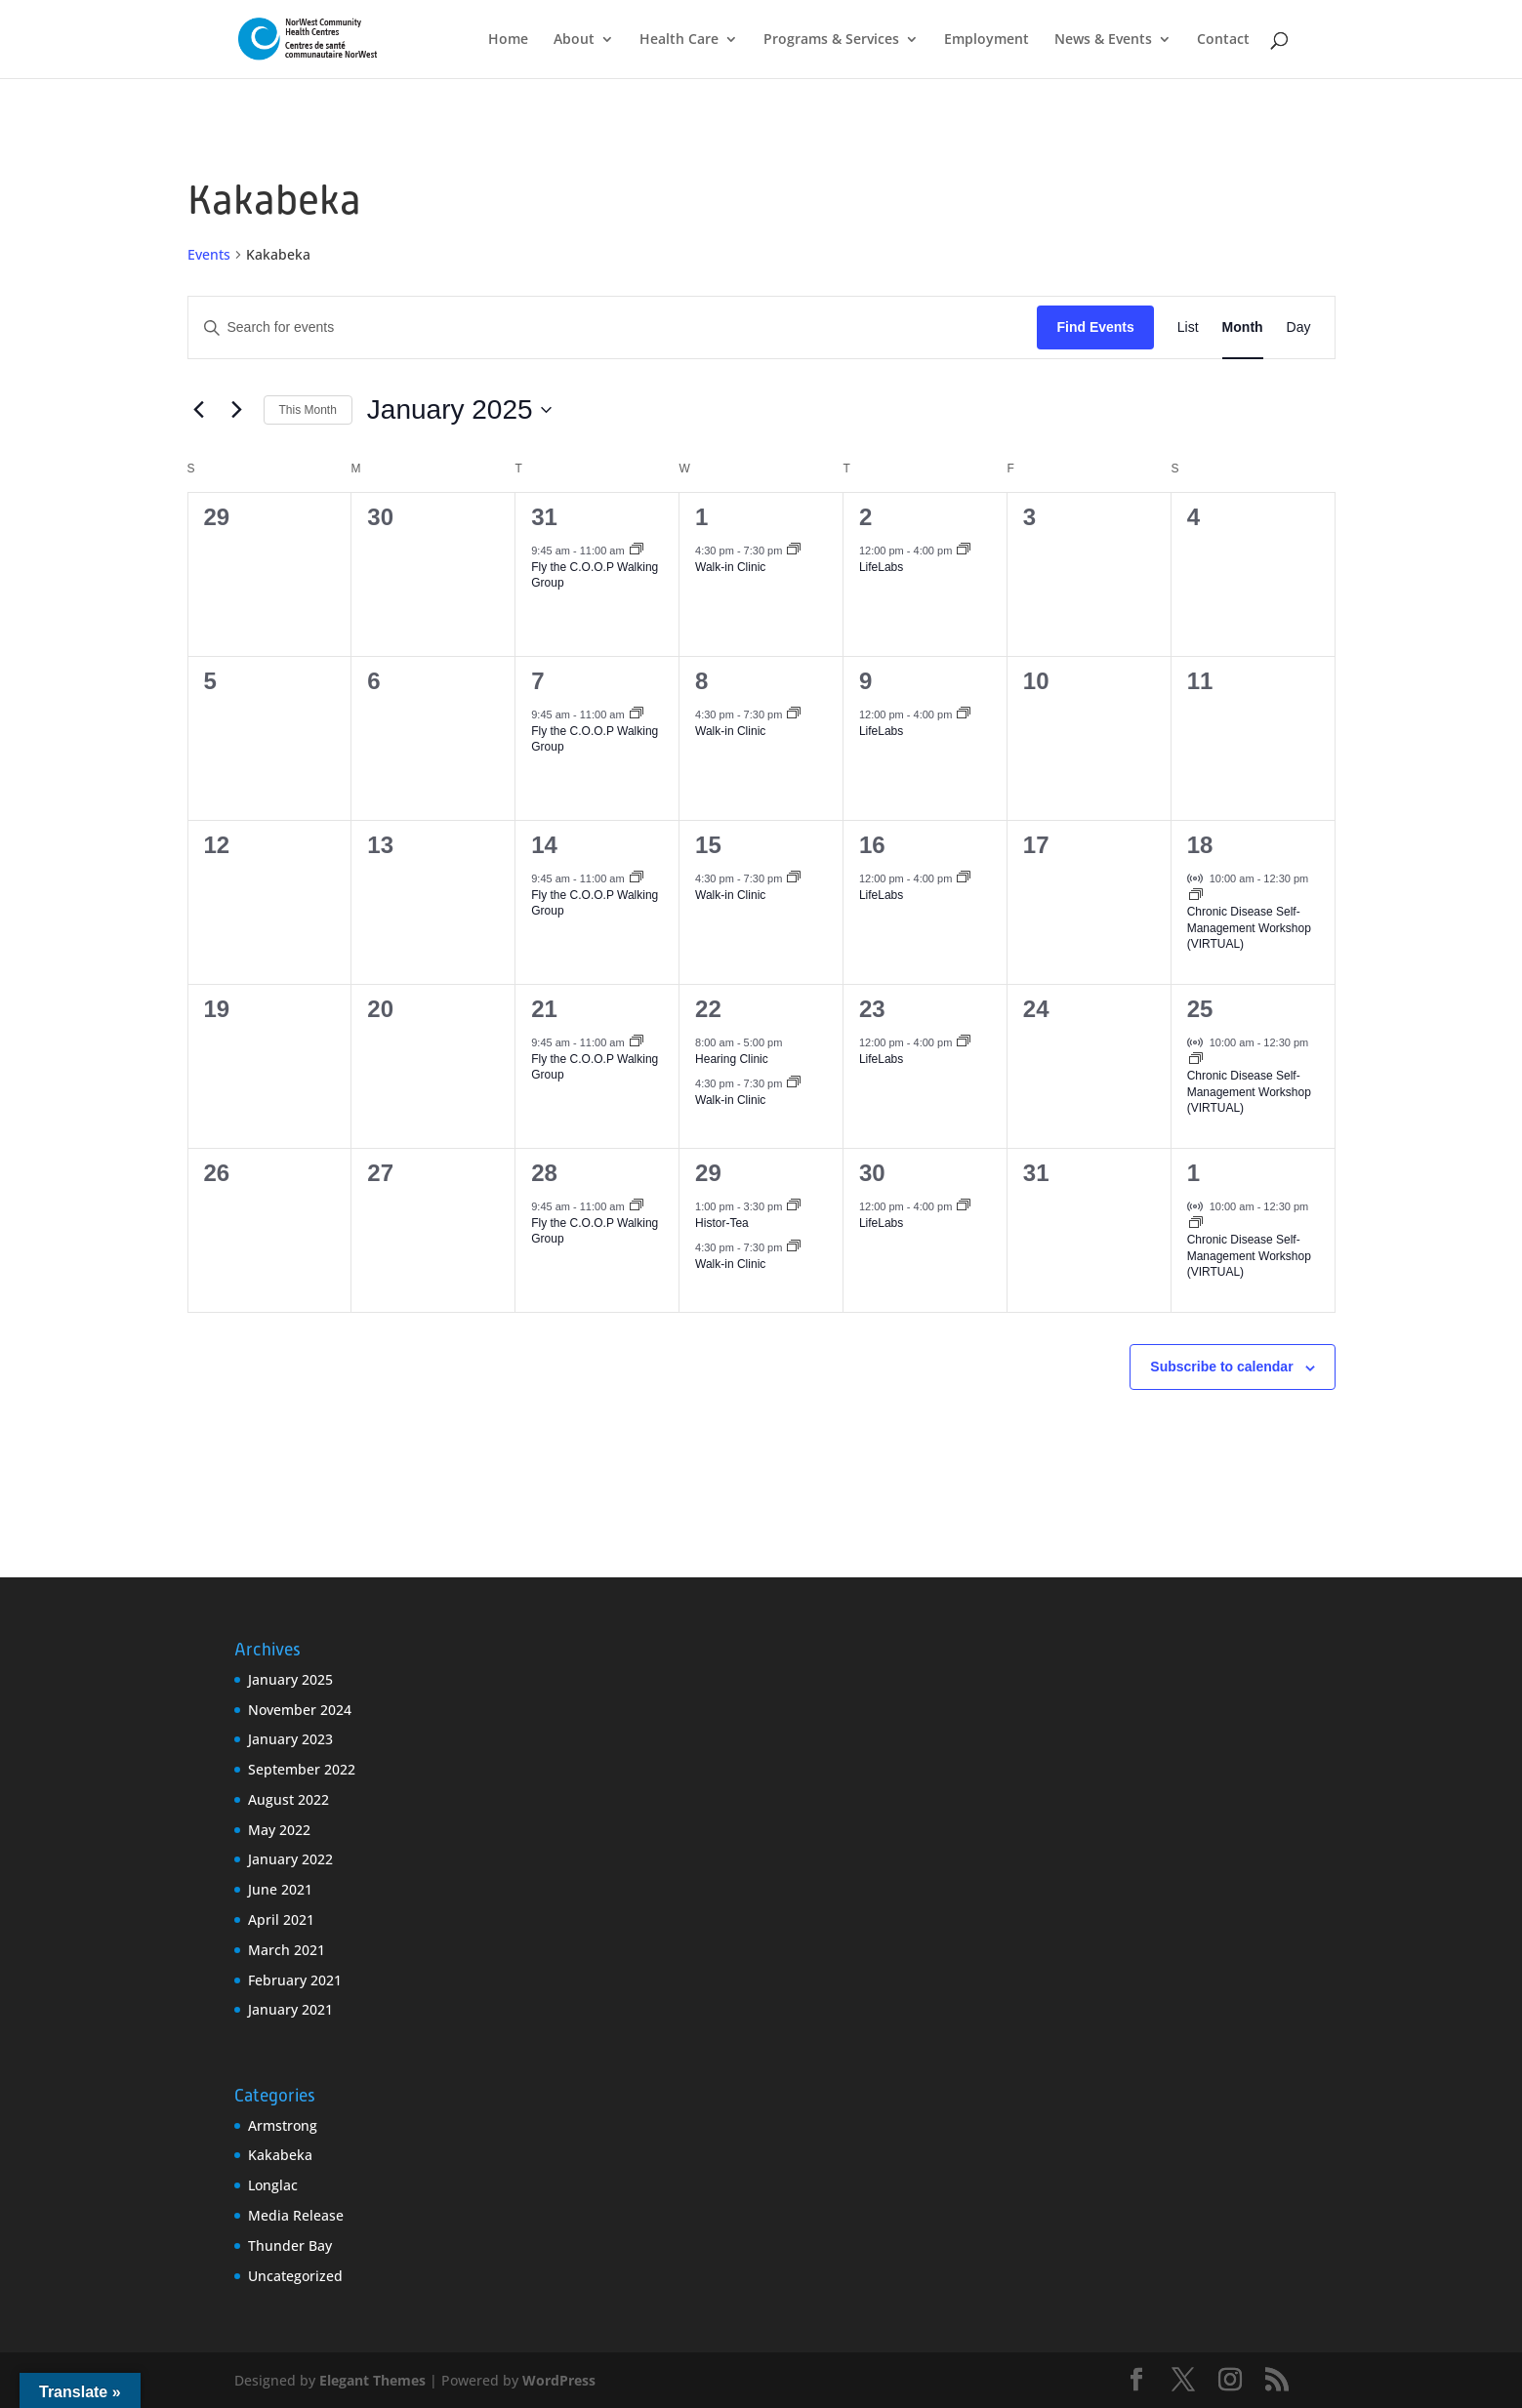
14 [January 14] (544, 845)
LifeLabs (881, 567)
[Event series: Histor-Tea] (794, 1206)
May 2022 (279, 1829)
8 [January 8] (701, 681)
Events (208, 254)
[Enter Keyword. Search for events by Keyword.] (613, 327)
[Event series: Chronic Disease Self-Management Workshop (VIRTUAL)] (1196, 896)
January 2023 (290, 1739)
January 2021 (290, 2009)
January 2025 (290, 1679)
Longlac (273, 2185)
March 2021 (286, 1949)
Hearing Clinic (731, 1059)
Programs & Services (831, 40)
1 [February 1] (1193, 1173)
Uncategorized (295, 2275)
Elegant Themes (372, 2380)
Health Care (679, 40)
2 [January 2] (865, 517)
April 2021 (281, 1919)
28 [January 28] (544, 1173)
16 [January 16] (872, 845)
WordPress (559, 2380)
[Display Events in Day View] (1299, 327)
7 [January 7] (537, 681)
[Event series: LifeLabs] (963, 550)
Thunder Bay (290, 2245)
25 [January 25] (1200, 1009)
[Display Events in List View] (1188, 327)
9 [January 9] (865, 681)
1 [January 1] (701, 517)
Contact (1223, 40)
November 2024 (299, 1709)
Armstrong (282, 2125)
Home (508, 40)
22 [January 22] (708, 1009)
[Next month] (237, 410)
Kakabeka (280, 2154)
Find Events (1094, 327)
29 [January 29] (708, 1173)
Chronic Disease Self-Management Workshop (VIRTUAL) (1249, 928)
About (574, 40)
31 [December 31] (544, 517)
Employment (986, 40)
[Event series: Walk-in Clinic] (794, 550)
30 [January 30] (872, 1173)
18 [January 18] (1200, 845)
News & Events (1103, 40)
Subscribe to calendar (1221, 1366)
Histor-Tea (722, 1223)
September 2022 (301, 1769)
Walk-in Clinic (730, 567)
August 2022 (288, 1799)
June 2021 (280, 1889)
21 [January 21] (544, 1009)
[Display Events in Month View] (1242, 327)
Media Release (296, 2215)
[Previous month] (199, 410)
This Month (308, 410)
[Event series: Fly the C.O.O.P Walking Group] (636, 550)
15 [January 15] (708, 845)
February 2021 (295, 1980)
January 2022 (290, 1859)
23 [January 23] (872, 1009)
